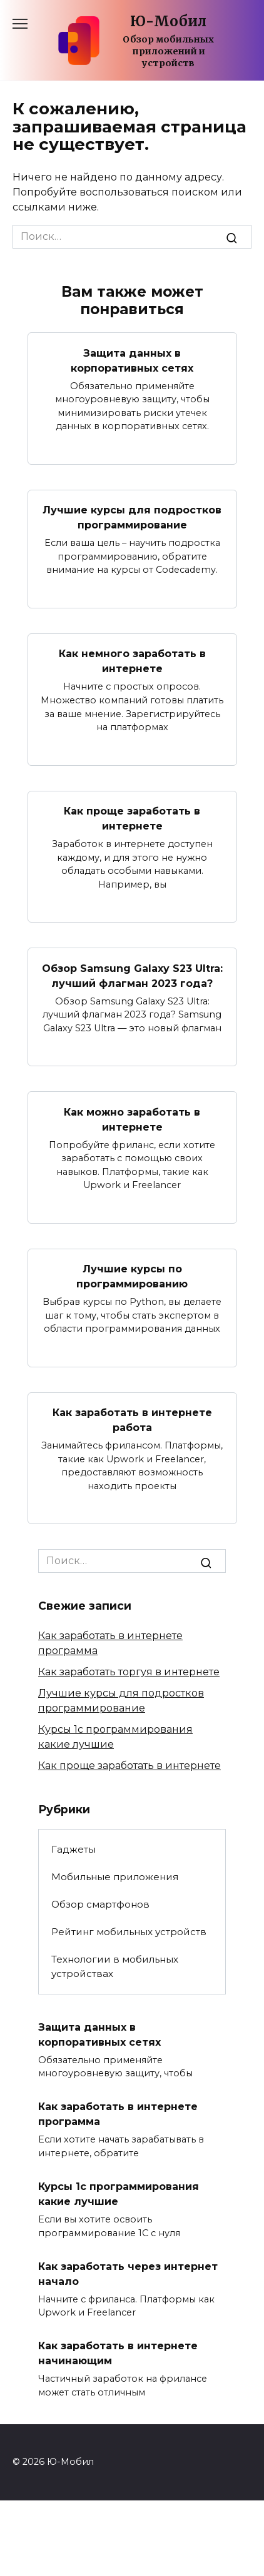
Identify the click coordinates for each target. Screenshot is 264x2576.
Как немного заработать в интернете (132, 661)
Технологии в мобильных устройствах (114, 1966)
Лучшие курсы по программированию (132, 1276)
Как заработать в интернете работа (132, 1420)
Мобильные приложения (114, 1877)
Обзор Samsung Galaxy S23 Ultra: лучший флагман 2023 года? (132, 975)
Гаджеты (73, 1849)
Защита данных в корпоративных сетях (132, 360)
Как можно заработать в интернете (132, 1119)
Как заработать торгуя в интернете (129, 1672)
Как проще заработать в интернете (132, 818)
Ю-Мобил (168, 21)
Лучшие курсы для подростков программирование (132, 517)
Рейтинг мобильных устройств (128, 1932)
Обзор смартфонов (100, 1904)
